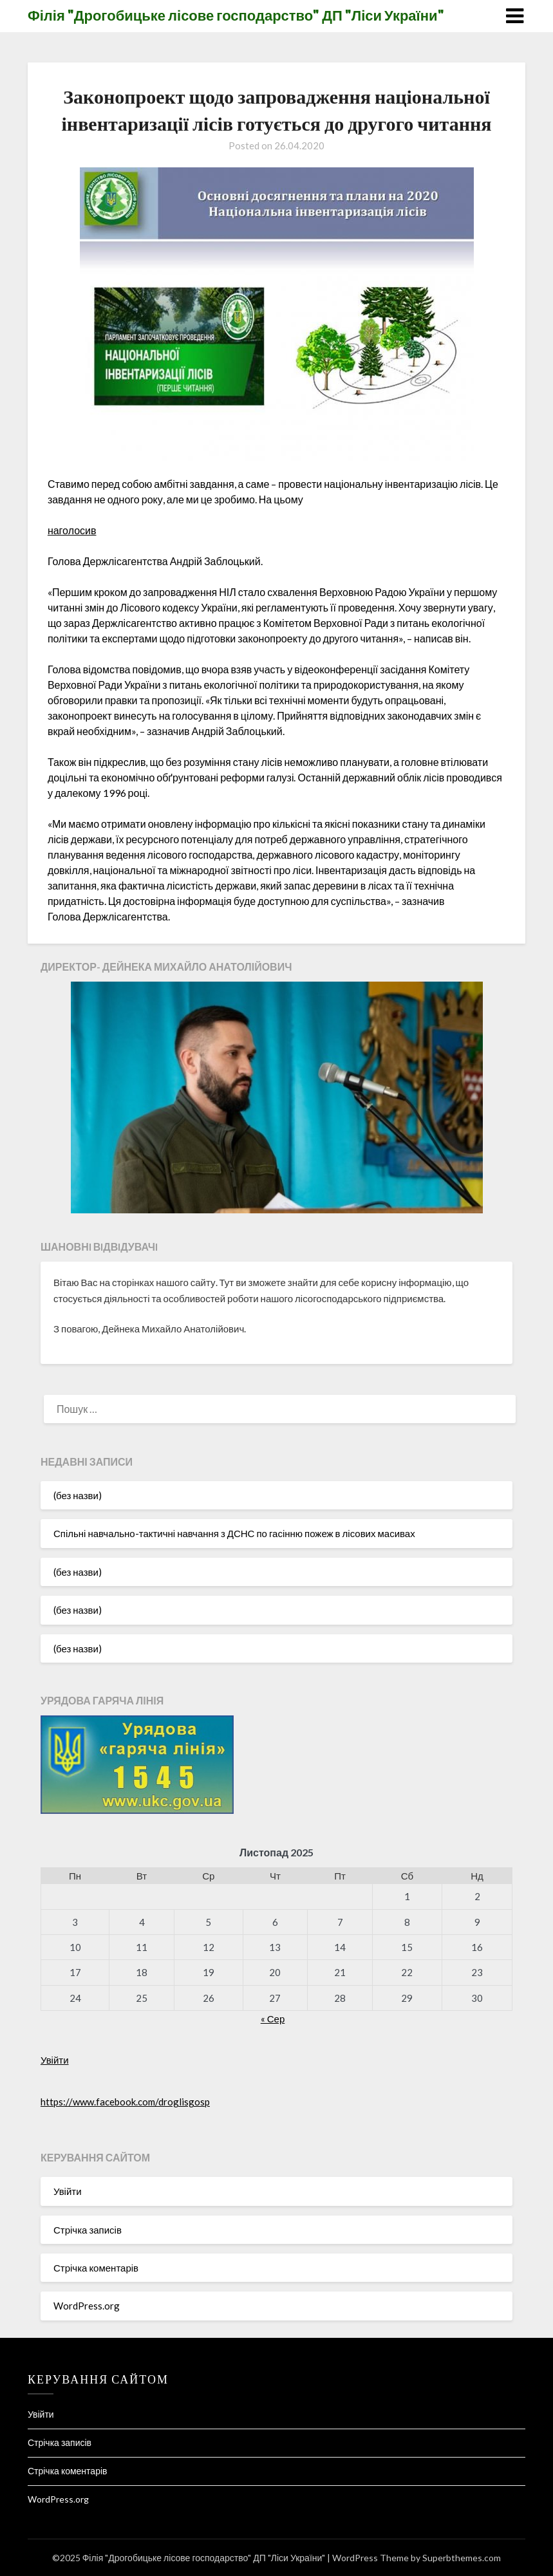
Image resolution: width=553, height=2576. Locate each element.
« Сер (273, 2018)
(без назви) (77, 1495)
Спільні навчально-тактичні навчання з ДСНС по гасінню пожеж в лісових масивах (234, 1533)
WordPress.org (86, 2305)
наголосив (72, 530)
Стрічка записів (87, 2229)
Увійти (55, 2060)
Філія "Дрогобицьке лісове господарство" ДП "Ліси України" (236, 15)
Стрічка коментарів (95, 2267)
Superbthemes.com (461, 2557)
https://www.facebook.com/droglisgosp (125, 2101)
